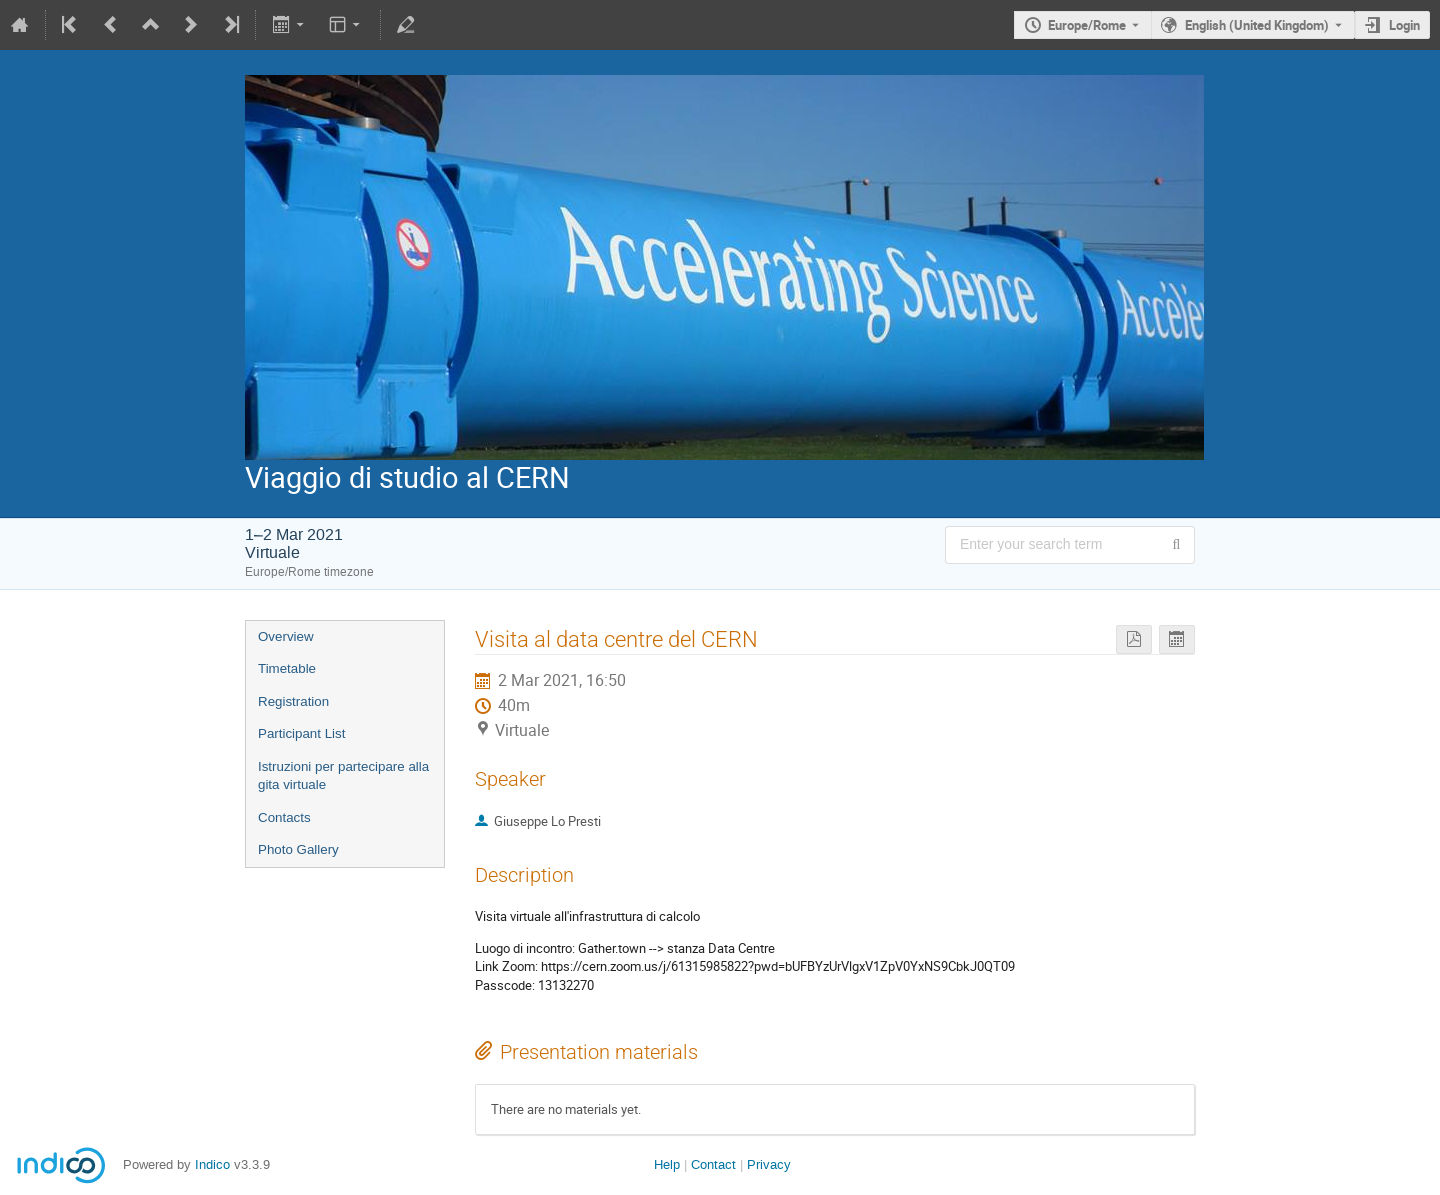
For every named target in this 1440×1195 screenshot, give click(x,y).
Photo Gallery (298, 849)
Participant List (301, 733)
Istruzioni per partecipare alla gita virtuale (343, 776)
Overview (286, 636)
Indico (212, 1164)
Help (667, 1164)
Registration (293, 701)
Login (1404, 25)
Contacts (284, 817)
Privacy (769, 1164)
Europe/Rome (1087, 25)
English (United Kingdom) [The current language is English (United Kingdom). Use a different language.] (1257, 25)
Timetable (287, 668)
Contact (713, 1164)
